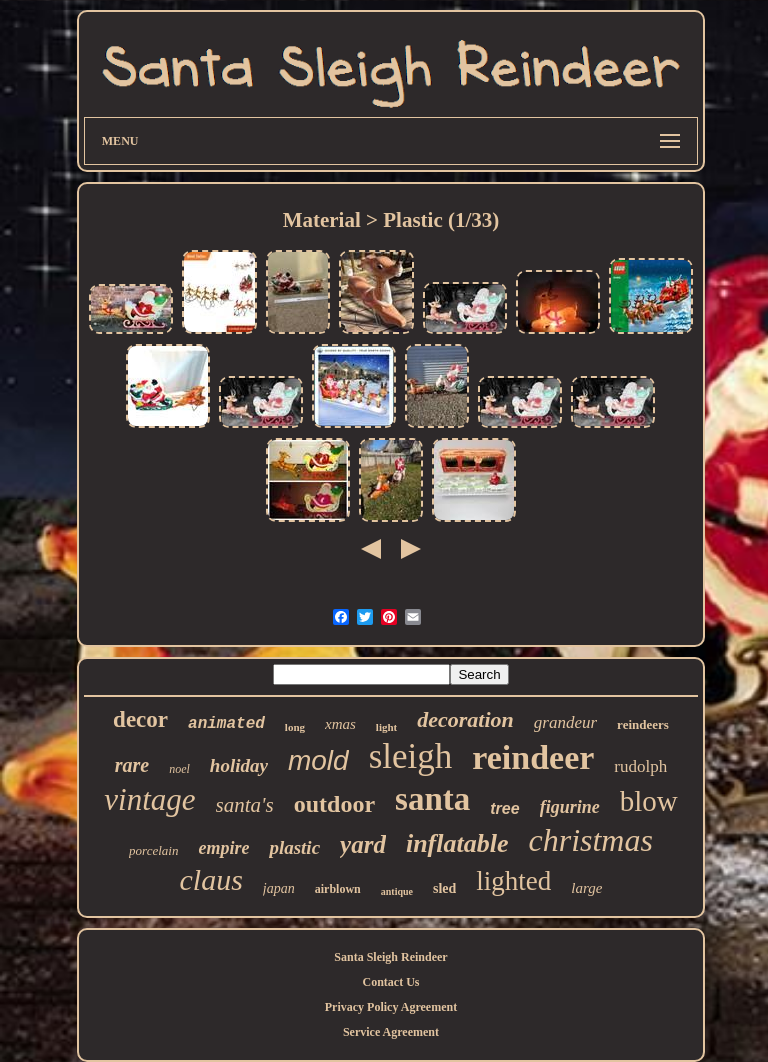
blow (649, 801)
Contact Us (390, 982)
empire (223, 848)
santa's (245, 805)
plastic (294, 847)
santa (432, 799)
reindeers (643, 724)
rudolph (640, 766)
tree (504, 808)
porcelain (153, 850)
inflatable (457, 843)
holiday (239, 765)
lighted (513, 881)
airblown (338, 889)
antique (397, 891)
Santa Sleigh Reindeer (390, 957)
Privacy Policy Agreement (391, 1007)
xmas (340, 724)
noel (179, 769)
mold (318, 760)
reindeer (533, 757)
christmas (590, 840)
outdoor (334, 804)
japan (279, 888)
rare (132, 765)
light (386, 727)
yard (363, 844)
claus (211, 879)
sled (444, 888)
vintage (149, 799)
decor (140, 719)
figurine (570, 807)
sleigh (411, 756)
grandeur (565, 722)
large (586, 888)
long (295, 727)
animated (226, 724)
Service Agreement (391, 1032)
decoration (465, 719)
